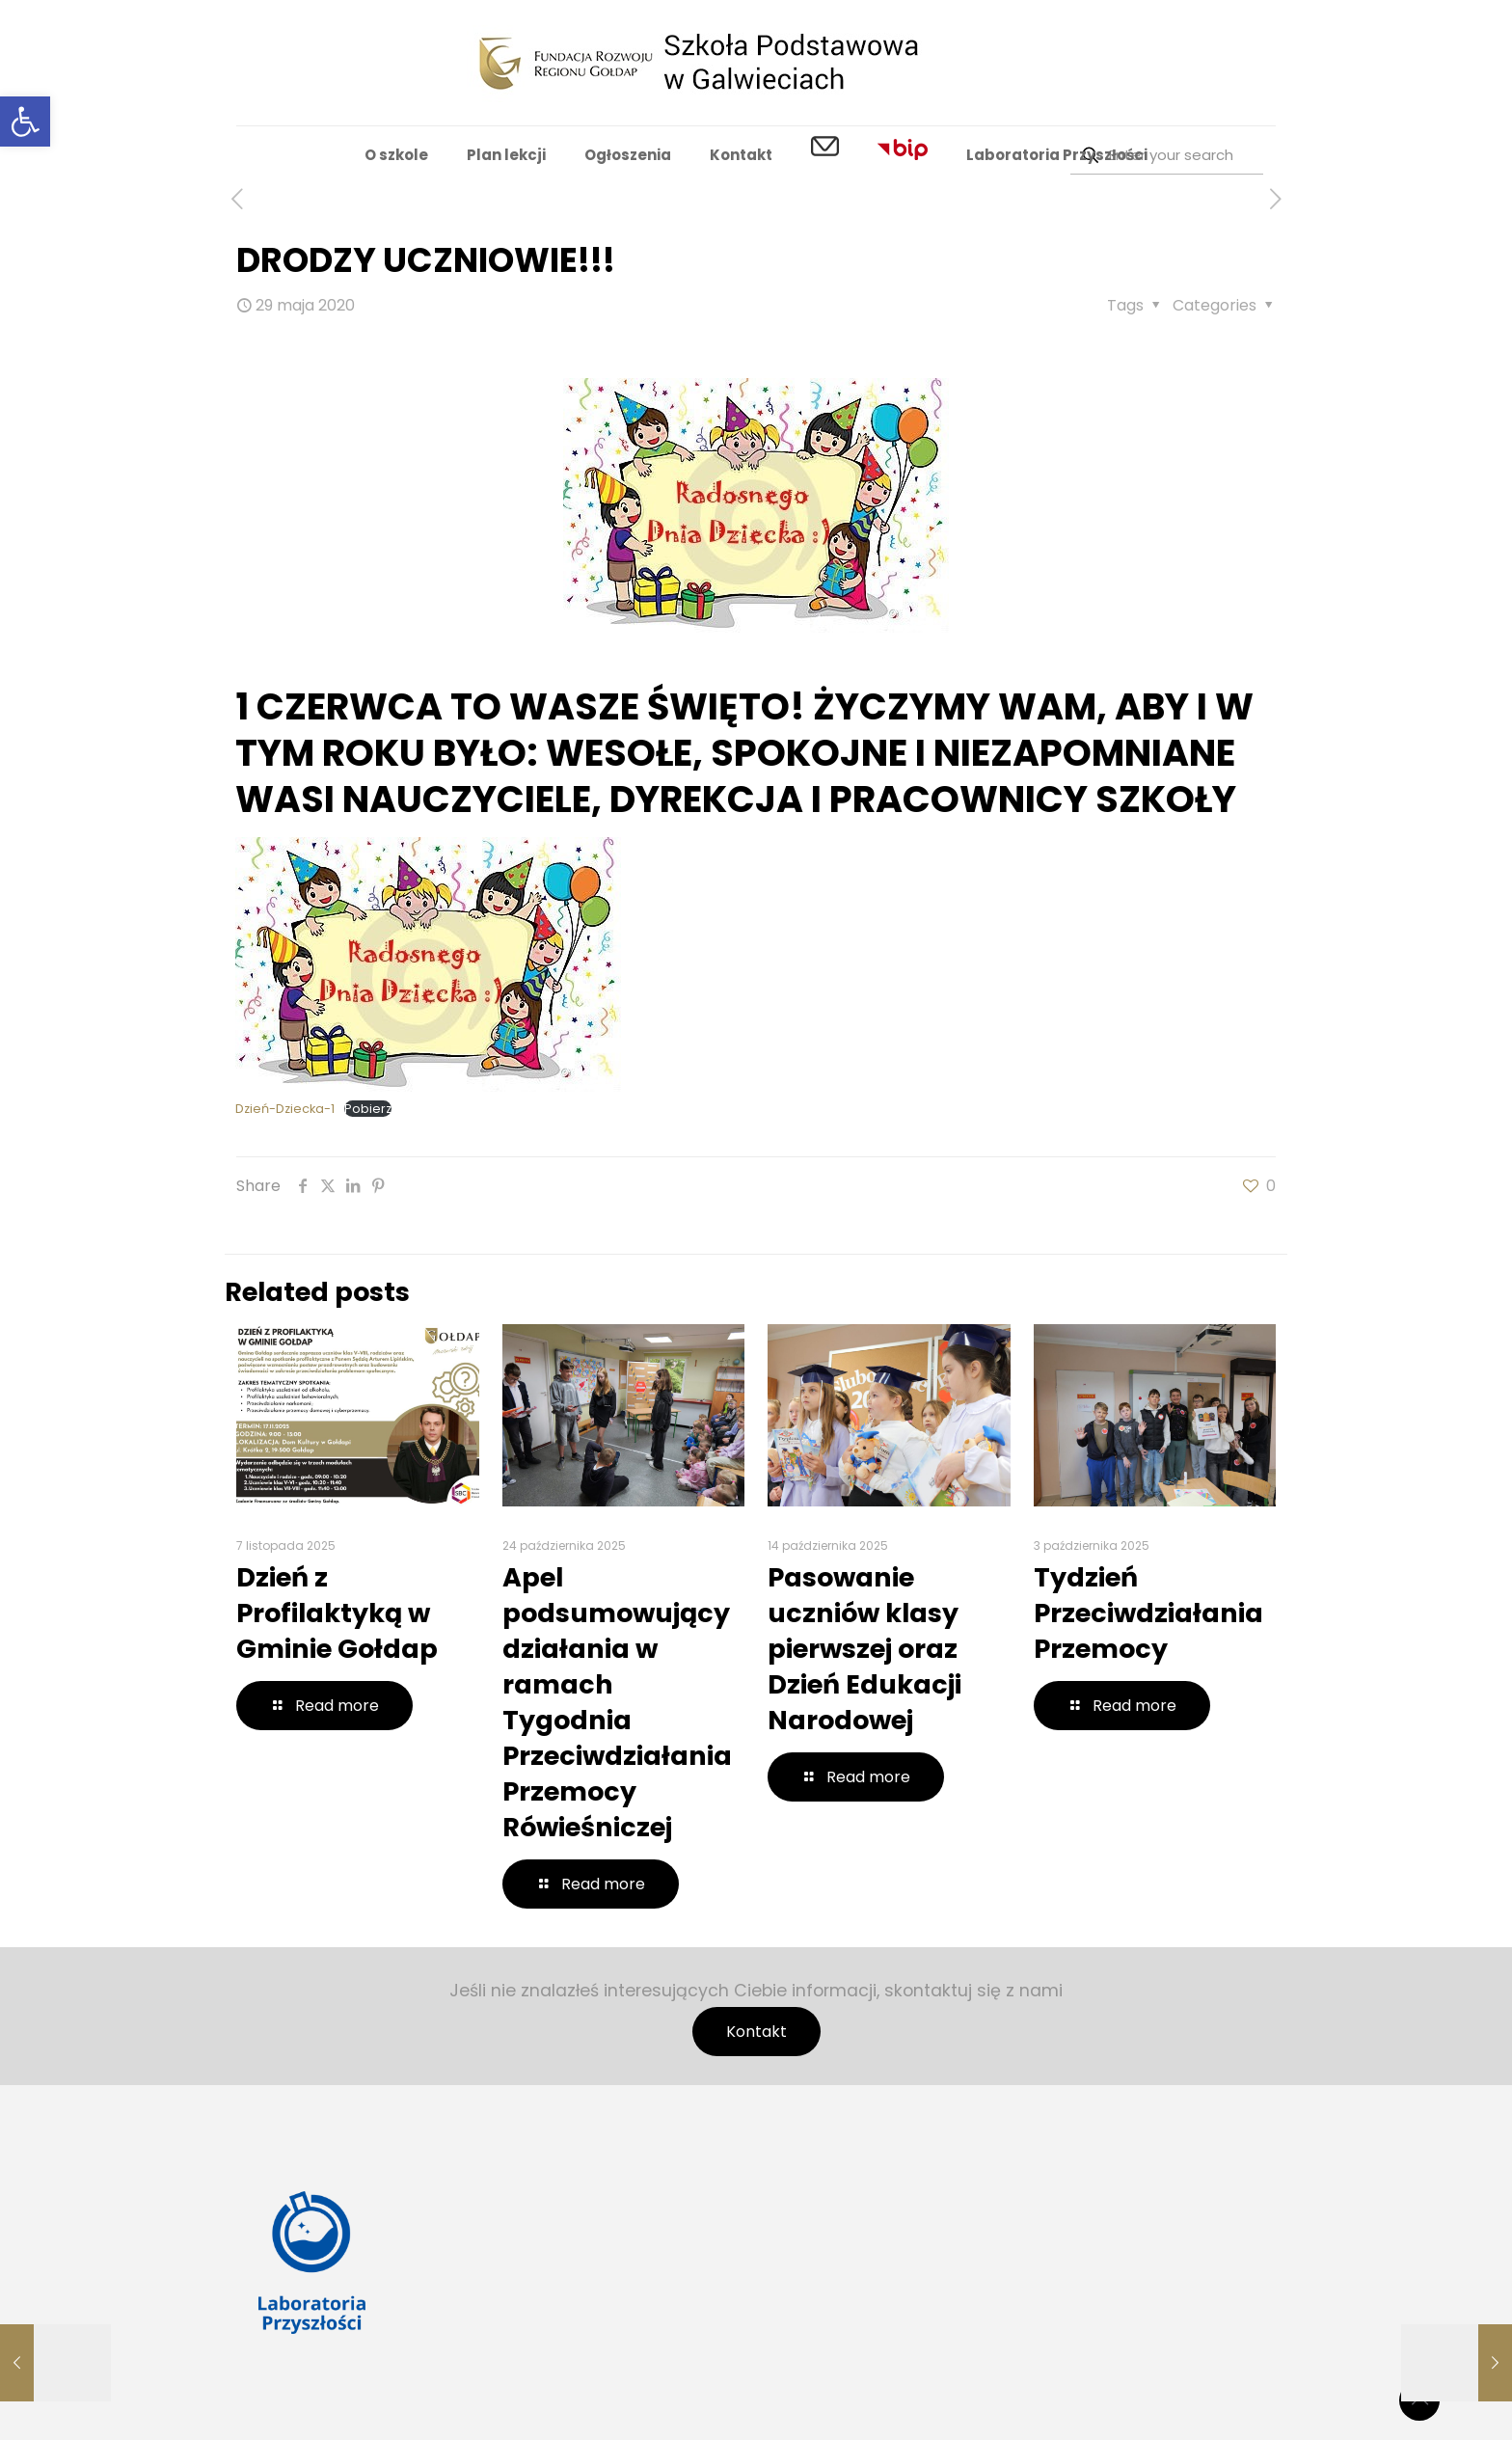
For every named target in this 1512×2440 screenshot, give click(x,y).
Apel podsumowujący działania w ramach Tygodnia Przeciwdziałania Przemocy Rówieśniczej (617, 1702)
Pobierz (368, 1108)
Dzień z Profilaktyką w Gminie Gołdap (337, 1613)
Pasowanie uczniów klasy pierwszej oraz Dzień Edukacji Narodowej (864, 1648)
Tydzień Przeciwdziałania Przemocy (1148, 1613)
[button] (25, 121)
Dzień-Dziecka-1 (285, 1108)
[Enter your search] (1166, 155)
